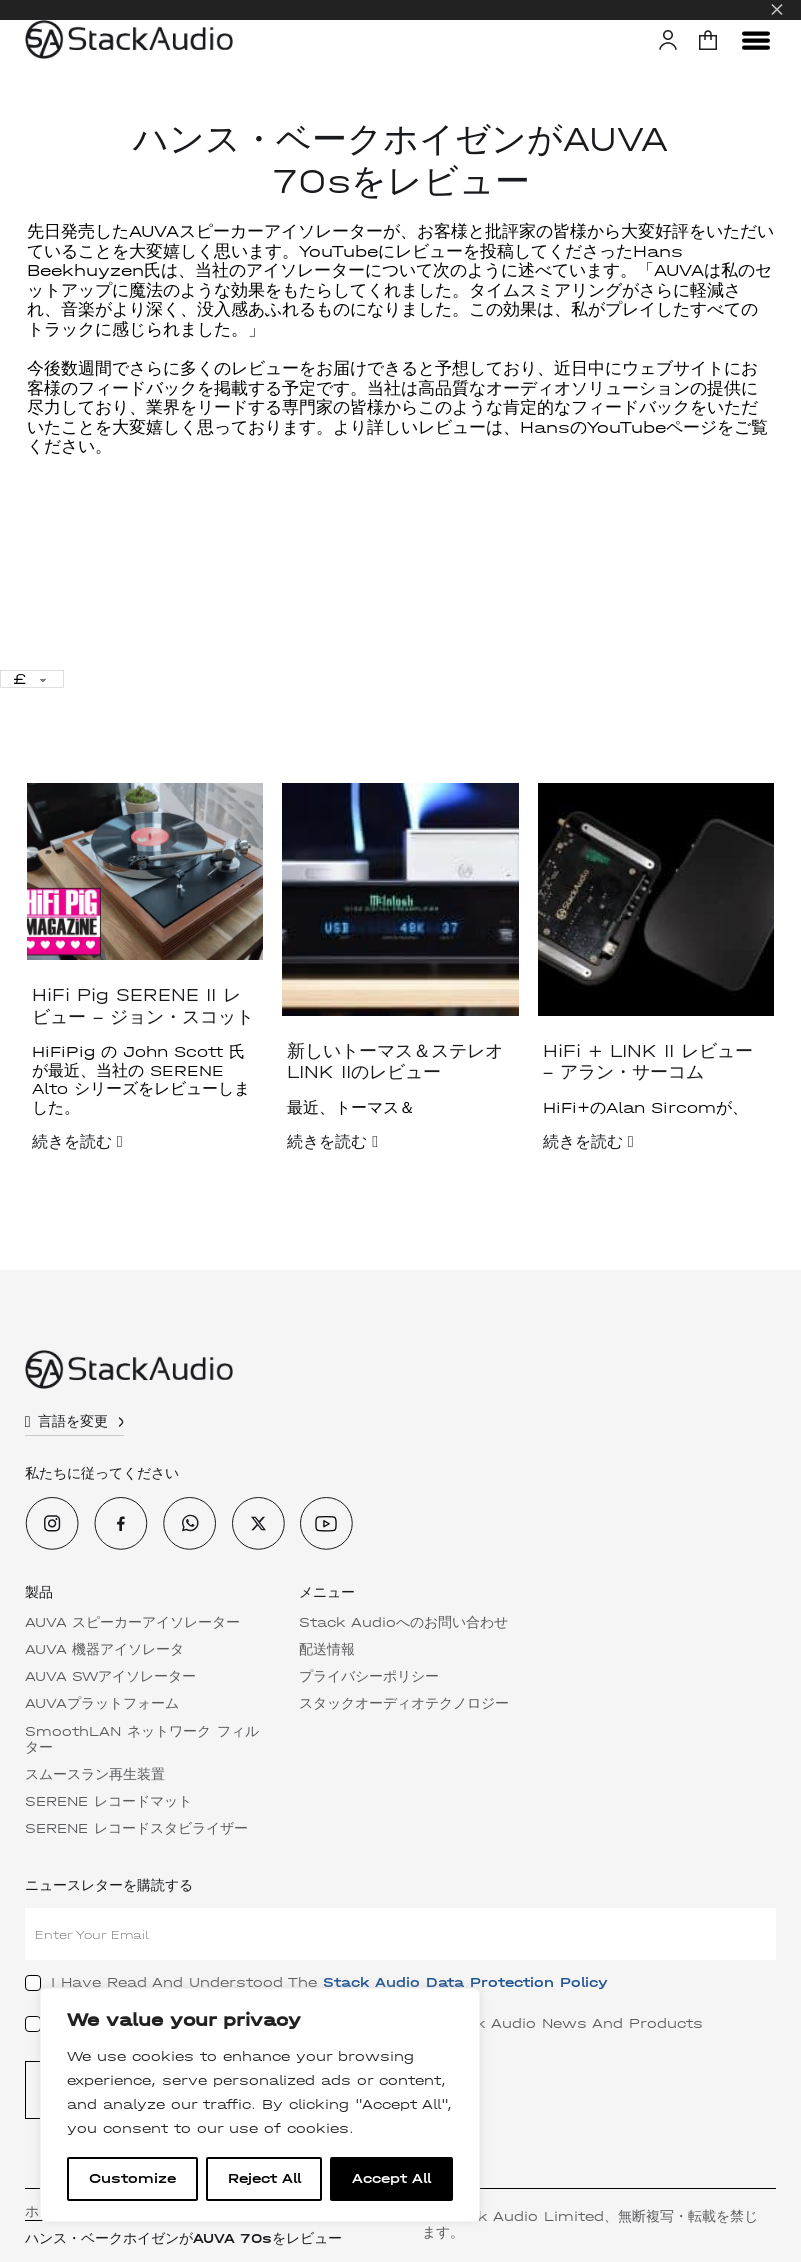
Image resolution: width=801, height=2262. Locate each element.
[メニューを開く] (756, 40)
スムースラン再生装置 (97, 1775)
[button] (708, 40)
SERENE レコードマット (110, 1802)
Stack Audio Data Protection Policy (467, 1982)
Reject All (264, 2178)
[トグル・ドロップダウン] (124, 1422)
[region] (260, 2105)
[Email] (400, 1934)
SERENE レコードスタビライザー (138, 1829)
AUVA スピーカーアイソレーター (134, 1623)
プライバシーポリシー (371, 1677)
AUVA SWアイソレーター (112, 1677)
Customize (132, 2178)
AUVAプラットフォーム (104, 1704)
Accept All (391, 2178)
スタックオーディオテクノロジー (406, 1704)
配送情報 (329, 1650)
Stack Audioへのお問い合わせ (405, 1623)
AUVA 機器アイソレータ (106, 1650)
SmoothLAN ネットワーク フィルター (137, 1740)
